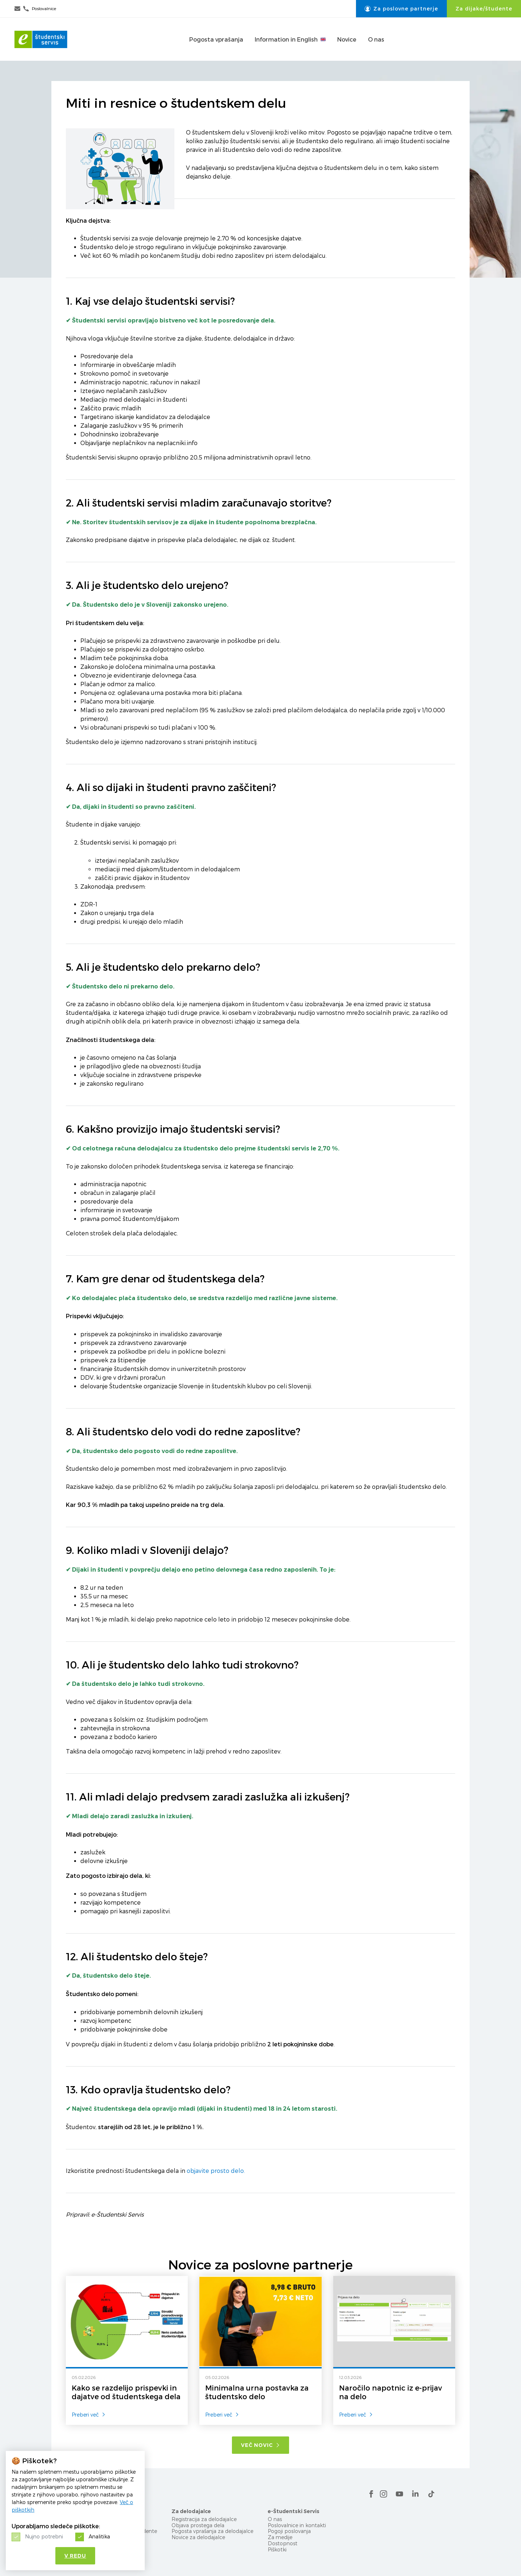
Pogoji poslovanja (289, 2531)
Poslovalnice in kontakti (297, 2525)
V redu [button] (75, 2555)
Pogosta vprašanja (216, 39)
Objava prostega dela (197, 2525)
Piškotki (277, 2549)
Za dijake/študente (484, 8)
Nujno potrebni (44, 2536)
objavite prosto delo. (216, 2170)
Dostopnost (282, 2543)
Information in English (290, 39)
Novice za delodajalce (198, 2537)
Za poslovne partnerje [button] (401, 8)
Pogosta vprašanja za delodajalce (212, 2531)
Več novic (260, 2445)
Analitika (99, 2536)
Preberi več (89, 2414)
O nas (376, 39)
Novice (346, 39)
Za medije (280, 2537)
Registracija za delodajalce (204, 2519)
